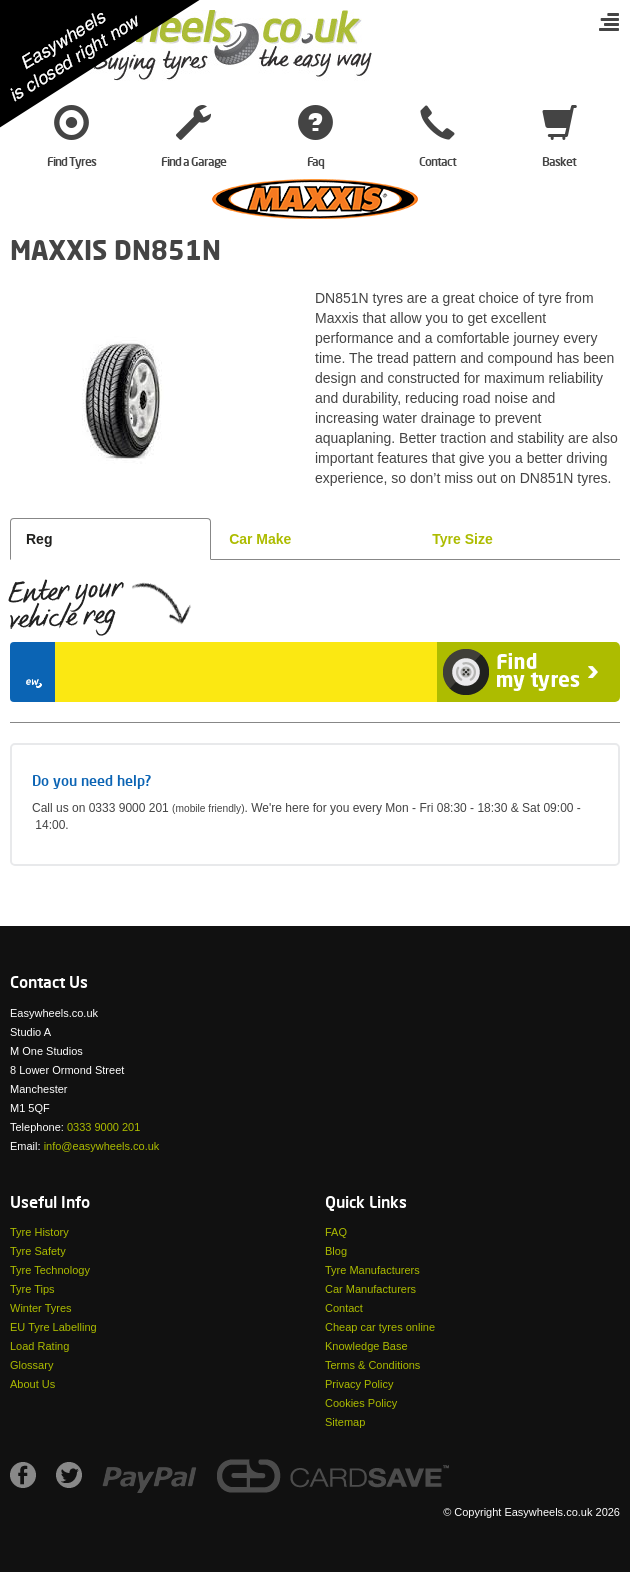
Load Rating (39, 1346)
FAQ (336, 1232)
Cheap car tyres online (380, 1327)
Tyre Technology (50, 1270)
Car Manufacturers (370, 1289)
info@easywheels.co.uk (102, 1146)
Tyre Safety (38, 1251)
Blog (336, 1251)
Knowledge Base (366, 1346)
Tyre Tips (32, 1289)
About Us (32, 1384)
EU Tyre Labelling (53, 1327)
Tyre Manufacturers (372, 1270)
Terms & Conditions (372, 1365)
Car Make (260, 539)
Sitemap (345, 1422)
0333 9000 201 (103, 1127)
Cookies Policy (361, 1403)
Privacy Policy (359, 1384)
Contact (344, 1308)
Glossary (31, 1365)
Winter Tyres (41, 1308)
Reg (39, 539)
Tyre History (39, 1232)
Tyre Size (462, 539)
